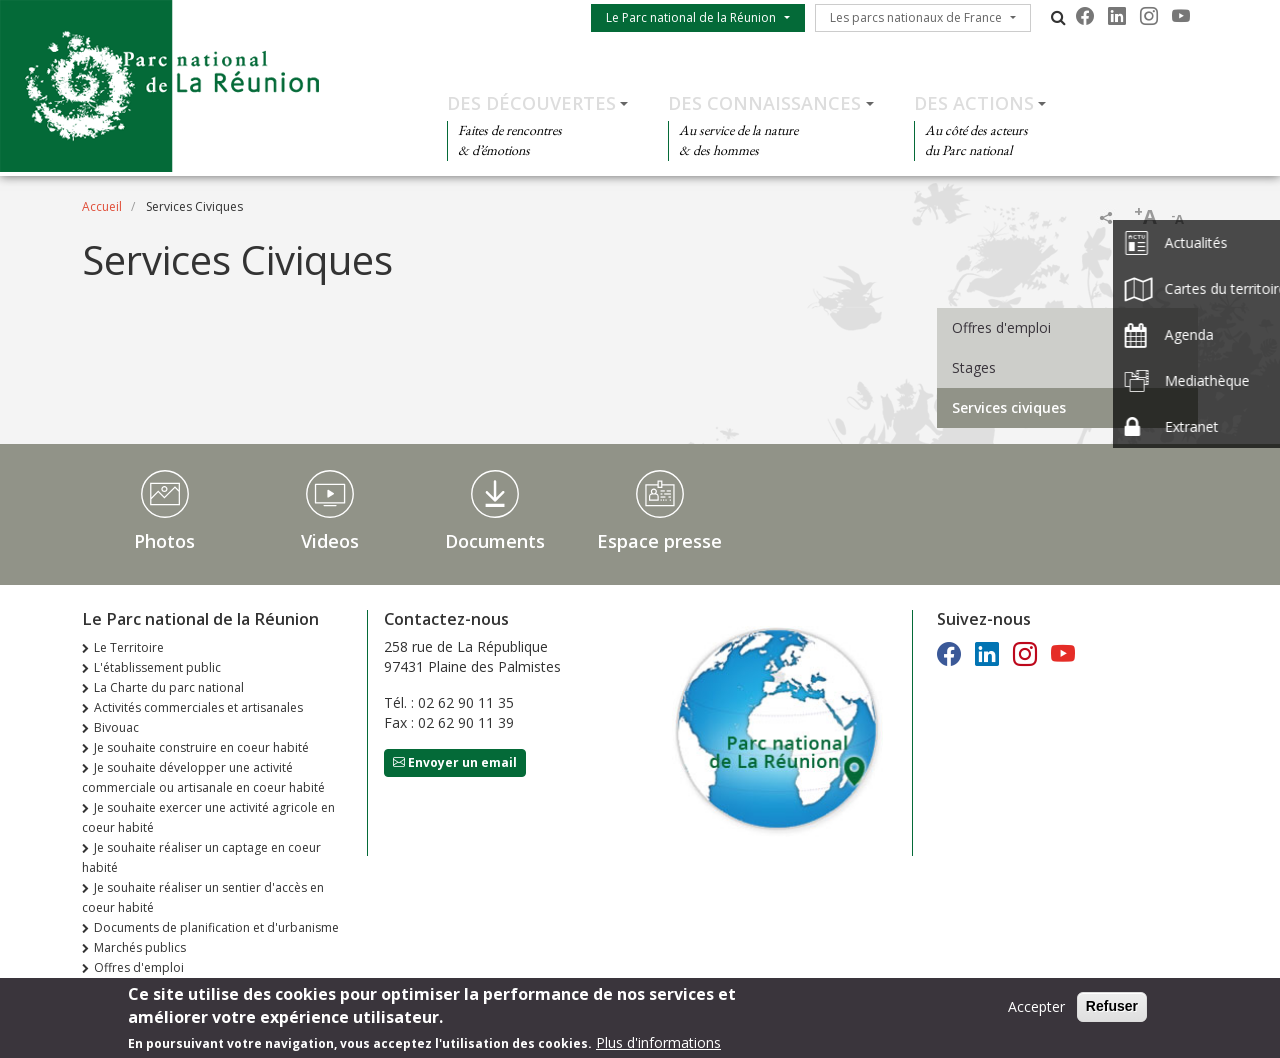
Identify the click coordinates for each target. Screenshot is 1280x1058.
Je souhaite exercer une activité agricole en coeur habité (208, 817)
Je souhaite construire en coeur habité (201, 747)
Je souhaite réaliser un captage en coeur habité (201, 857)
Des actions (974, 103)
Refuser (1112, 1008)
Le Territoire (129, 647)
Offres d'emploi (1001, 327)
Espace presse (659, 541)
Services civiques (1009, 407)
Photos (164, 541)
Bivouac (116, 727)
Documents (495, 541)
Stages (974, 367)
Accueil (102, 206)
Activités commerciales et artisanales (198, 707)
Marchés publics (140, 947)
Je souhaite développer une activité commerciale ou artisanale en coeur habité (203, 777)
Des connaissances (764, 103)
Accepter (1036, 1008)
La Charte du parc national (169, 687)
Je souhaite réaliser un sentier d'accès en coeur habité (203, 897)
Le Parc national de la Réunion (691, 17)
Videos (330, 541)
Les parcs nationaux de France (916, 17)
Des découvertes (531, 103)
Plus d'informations (658, 1044)
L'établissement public (157, 667)
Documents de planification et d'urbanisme (216, 927)
